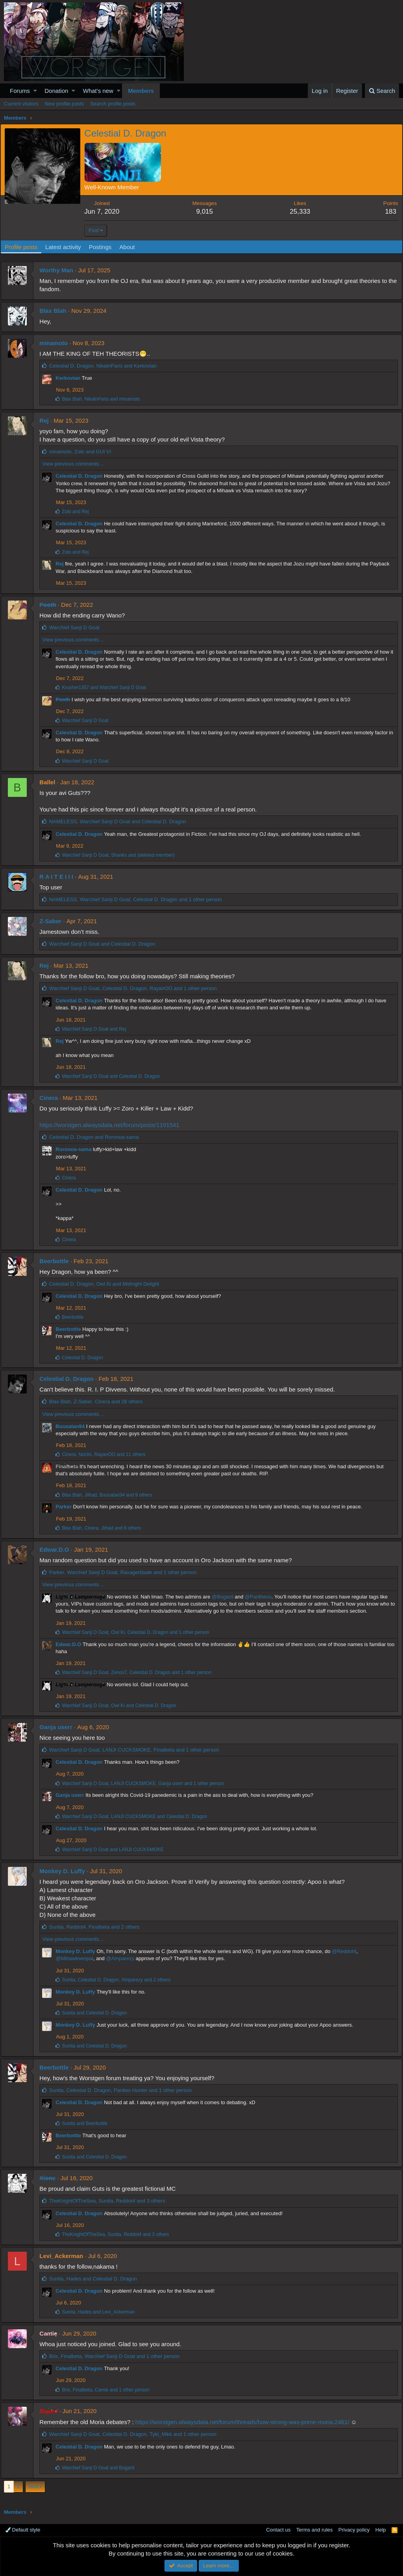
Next (34, 2486)
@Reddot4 (347, 1951)
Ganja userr (59, 1727)
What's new (98, 90)
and (78, 511)
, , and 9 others (110, 1495)
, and (105, 366)
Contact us (278, 2530)
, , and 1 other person (138, 899)
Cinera (52, 1097)
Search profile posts (112, 104)
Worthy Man (59, 270)
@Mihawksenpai (77, 1958)
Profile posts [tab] (24, 247)
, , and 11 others (106, 1454)
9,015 (205, 211)
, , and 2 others (97, 1927)
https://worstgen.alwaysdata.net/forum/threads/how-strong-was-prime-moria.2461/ (245, 2422)
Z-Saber (54, 921)
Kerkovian (71, 378)
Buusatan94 (73, 1426)
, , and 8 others (104, 1528)
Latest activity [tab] (67, 247)
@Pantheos (261, 1597)
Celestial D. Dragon (82, 476)
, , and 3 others (110, 2201)
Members (141, 90)
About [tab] (130, 247)
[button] (35, 90)
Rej (47, 420)
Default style (23, 2530)
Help (380, 2530)
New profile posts (64, 104)
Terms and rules (314, 2530)
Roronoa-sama (76, 1149)
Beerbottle (57, 1261)
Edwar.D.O (57, 1549)
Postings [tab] (103, 247)
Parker (66, 1507)
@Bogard (225, 1597)
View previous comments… (76, 464)
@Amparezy (123, 1958)
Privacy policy (354, 2530)
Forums (20, 90)
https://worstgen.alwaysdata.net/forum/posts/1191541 (112, 1125)
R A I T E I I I (59, 876)
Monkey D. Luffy (65, 1871)
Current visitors (21, 104)
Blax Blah (56, 310)
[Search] (382, 90)
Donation (56, 90)
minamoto (57, 343)
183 (387, 211)
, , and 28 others (99, 1401)
